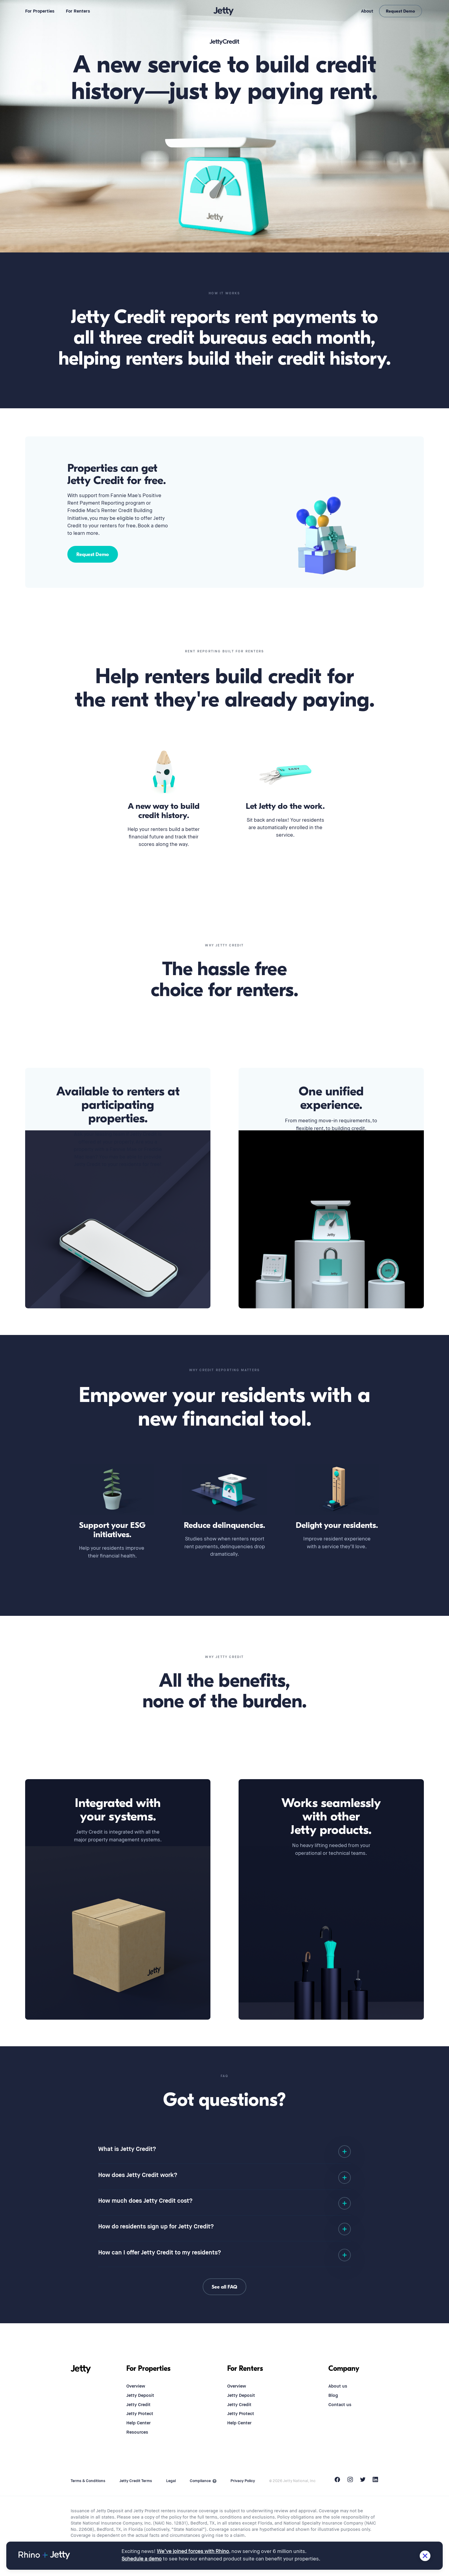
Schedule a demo (142, 2559)
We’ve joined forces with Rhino (193, 2551)
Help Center (138, 2423)
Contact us (339, 2405)
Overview (135, 2386)
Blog (333, 2395)
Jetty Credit (138, 2405)
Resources (137, 2432)
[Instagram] (350, 2480)
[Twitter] (363, 2480)
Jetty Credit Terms (135, 2481)
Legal (171, 2481)
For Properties (39, 11)
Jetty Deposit (140, 2395)
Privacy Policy (242, 2481)
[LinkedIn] (375, 2480)
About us (337, 2386)
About (367, 11)
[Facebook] (337, 2480)
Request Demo (400, 11)
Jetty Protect (139, 2413)
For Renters (78, 11)
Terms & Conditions (88, 2481)
